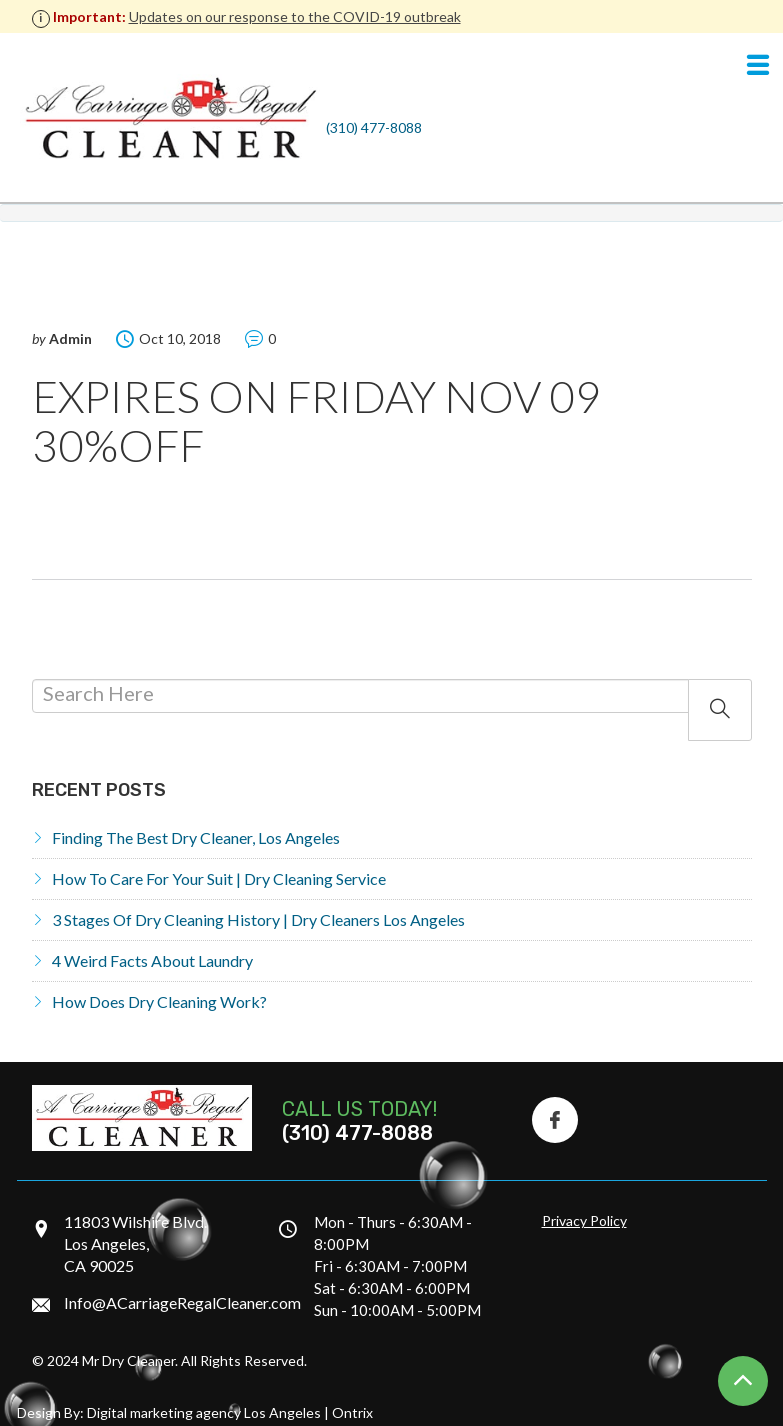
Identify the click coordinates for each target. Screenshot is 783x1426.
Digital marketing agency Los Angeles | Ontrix (230, 1412)
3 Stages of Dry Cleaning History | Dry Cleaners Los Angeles (258, 919)
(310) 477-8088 (374, 127)
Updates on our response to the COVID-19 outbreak (295, 16)
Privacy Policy (584, 1220)
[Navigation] (758, 66)
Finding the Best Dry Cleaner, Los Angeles (196, 837)
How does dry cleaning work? (159, 1001)
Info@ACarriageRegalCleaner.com (182, 1302)
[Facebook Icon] (555, 1120)
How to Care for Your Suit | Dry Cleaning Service (219, 878)
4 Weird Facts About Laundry (152, 960)
